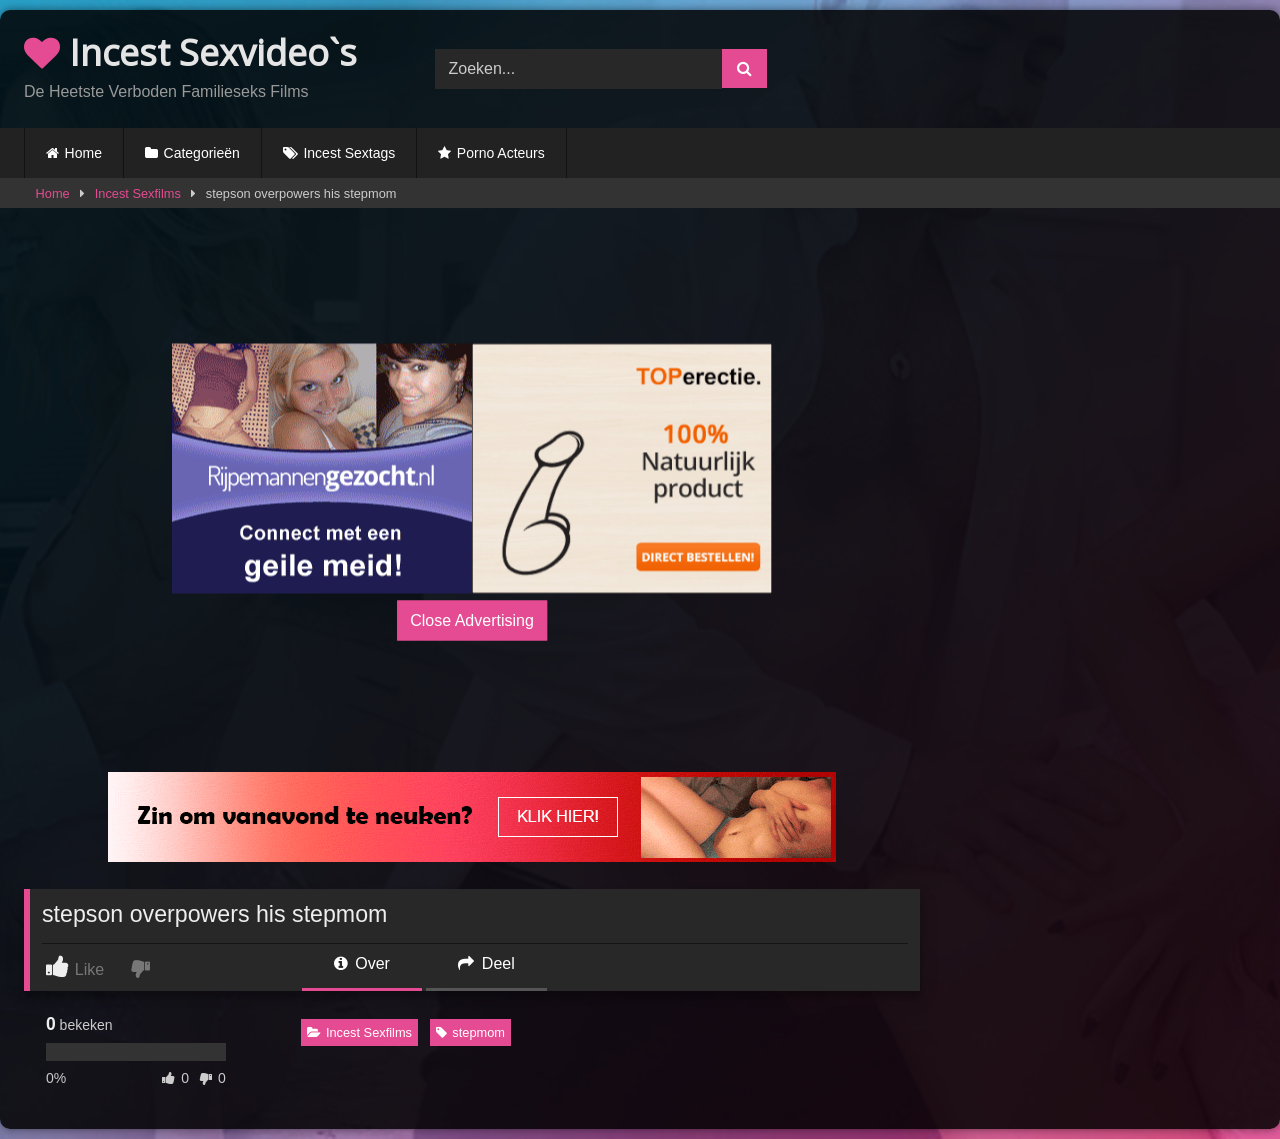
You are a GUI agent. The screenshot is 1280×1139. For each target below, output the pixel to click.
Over (362, 963)
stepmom (470, 1032)
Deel (486, 963)
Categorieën (202, 153)
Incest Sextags (349, 153)
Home (83, 153)
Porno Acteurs (501, 153)
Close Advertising (472, 620)
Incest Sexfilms (138, 193)
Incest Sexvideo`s (190, 52)
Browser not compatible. (1050, 66)
